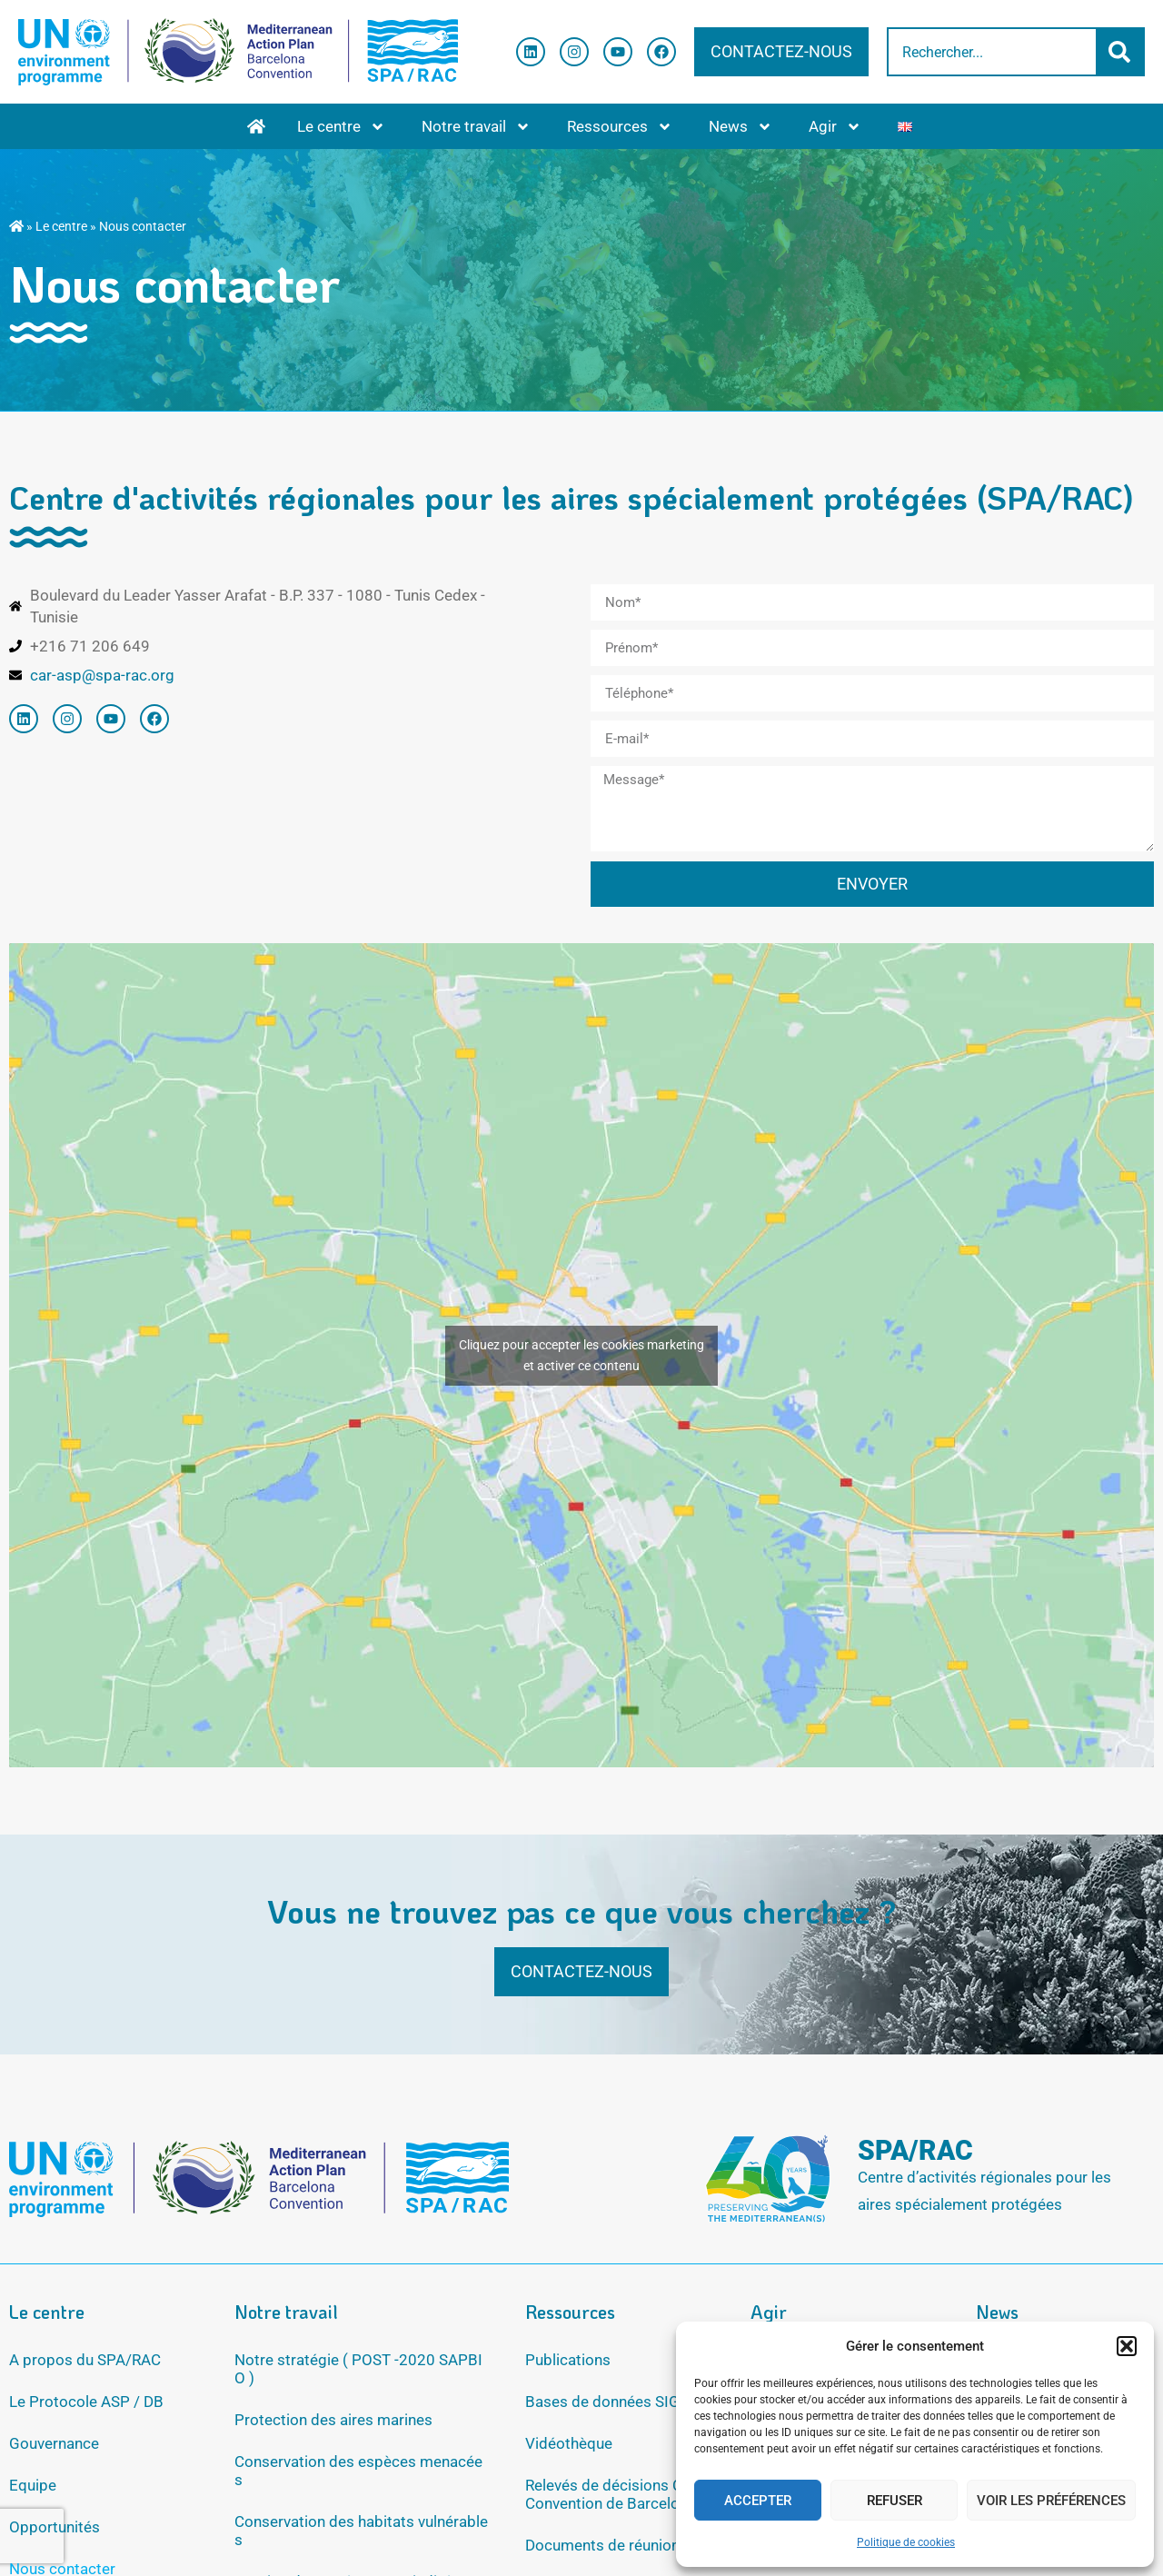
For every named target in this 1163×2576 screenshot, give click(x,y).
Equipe (32, 2485)
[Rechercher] (1121, 51)
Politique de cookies (906, 2542)
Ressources (619, 127)
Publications (568, 2360)
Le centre (341, 127)
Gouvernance (54, 2443)
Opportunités (54, 2527)
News (740, 127)
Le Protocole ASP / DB (86, 2401)
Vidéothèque (568, 2443)
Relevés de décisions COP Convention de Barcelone (614, 2494)
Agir (835, 127)
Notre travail (476, 127)
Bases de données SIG (602, 2401)
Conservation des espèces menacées (358, 2470)
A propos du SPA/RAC (85, 2360)
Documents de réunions (606, 2545)
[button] (1127, 2346)
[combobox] (992, 51)
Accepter (757, 2500)
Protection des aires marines (333, 2420)
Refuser (894, 2500)
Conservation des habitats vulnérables (361, 2530)
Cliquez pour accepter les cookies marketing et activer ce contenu (581, 1355)
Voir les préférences (1051, 2500)
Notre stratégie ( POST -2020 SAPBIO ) (358, 2369)
